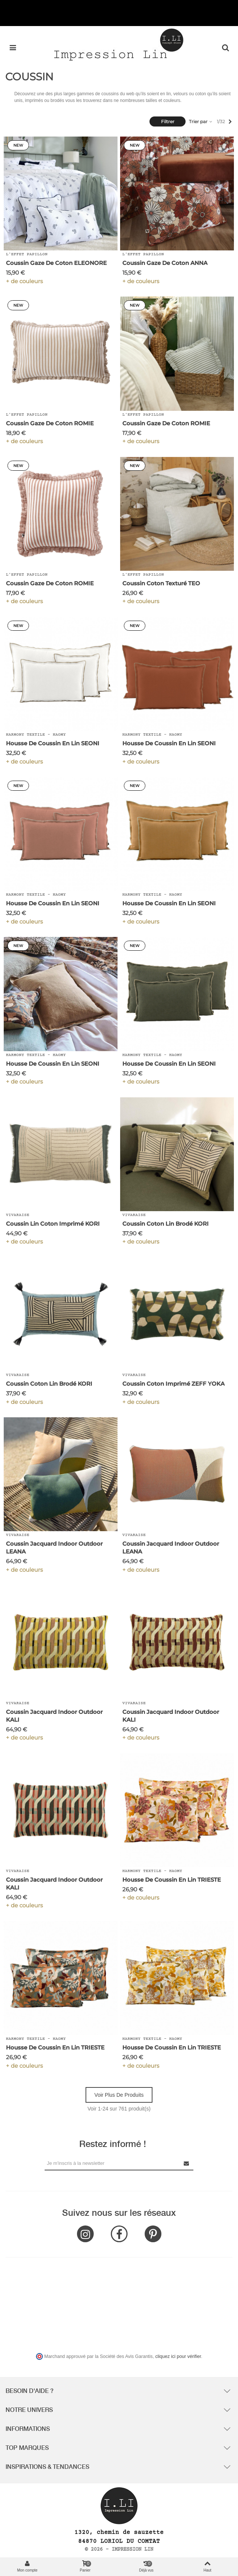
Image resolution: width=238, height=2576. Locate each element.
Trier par (201, 121)
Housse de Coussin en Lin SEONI (52, 743)
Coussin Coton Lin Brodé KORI (165, 1223)
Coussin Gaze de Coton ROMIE (50, 423)
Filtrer (167, 121)
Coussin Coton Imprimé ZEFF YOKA (173, 1383)
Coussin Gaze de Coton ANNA (165, 262)
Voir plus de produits (119, 2095)
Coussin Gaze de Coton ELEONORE (56, 262)
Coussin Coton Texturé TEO (161, 583)
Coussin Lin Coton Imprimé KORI (53, 1223)
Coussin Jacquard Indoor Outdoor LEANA (54, 1547)
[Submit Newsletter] (186, 2163)
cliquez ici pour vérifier (178, 2356)
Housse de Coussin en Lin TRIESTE (171, 1879)
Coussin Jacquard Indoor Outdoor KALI (54, 1715)
